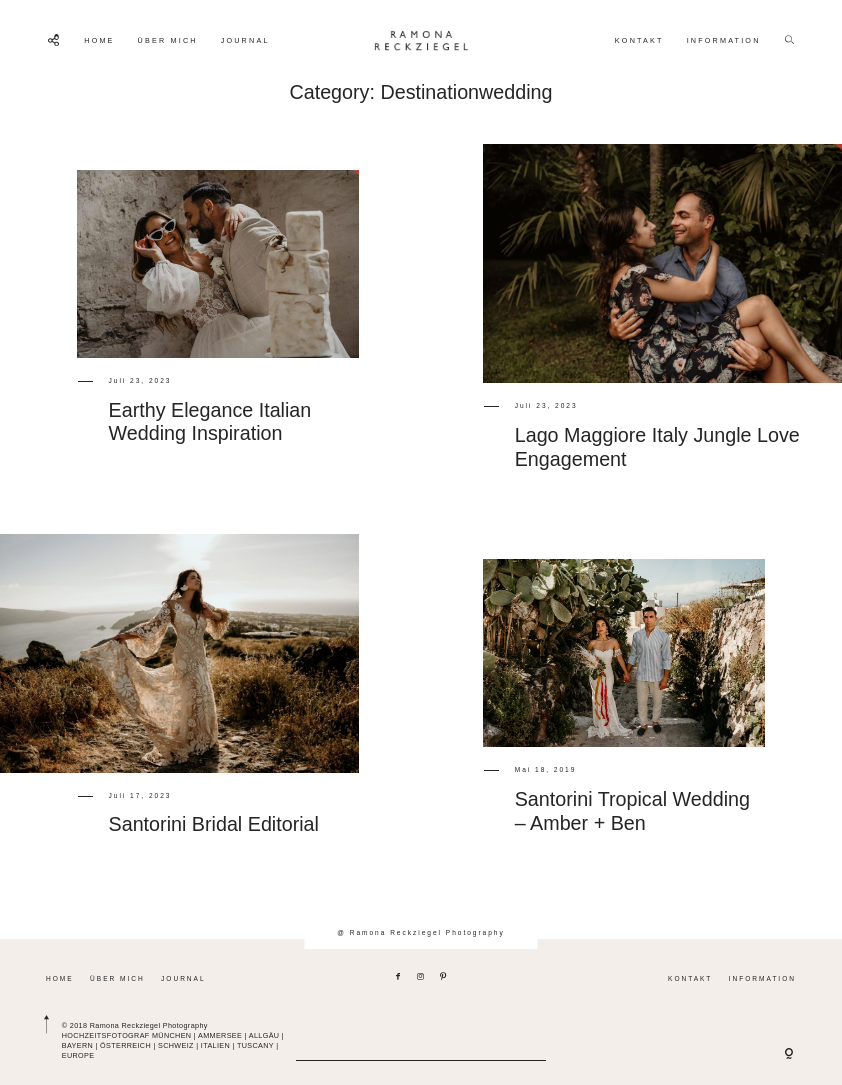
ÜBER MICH (168, 40)
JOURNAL (245, 40)
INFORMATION (724, 40)
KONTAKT (639, 40)
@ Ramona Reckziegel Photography (420, 932)
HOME (99, 40)
